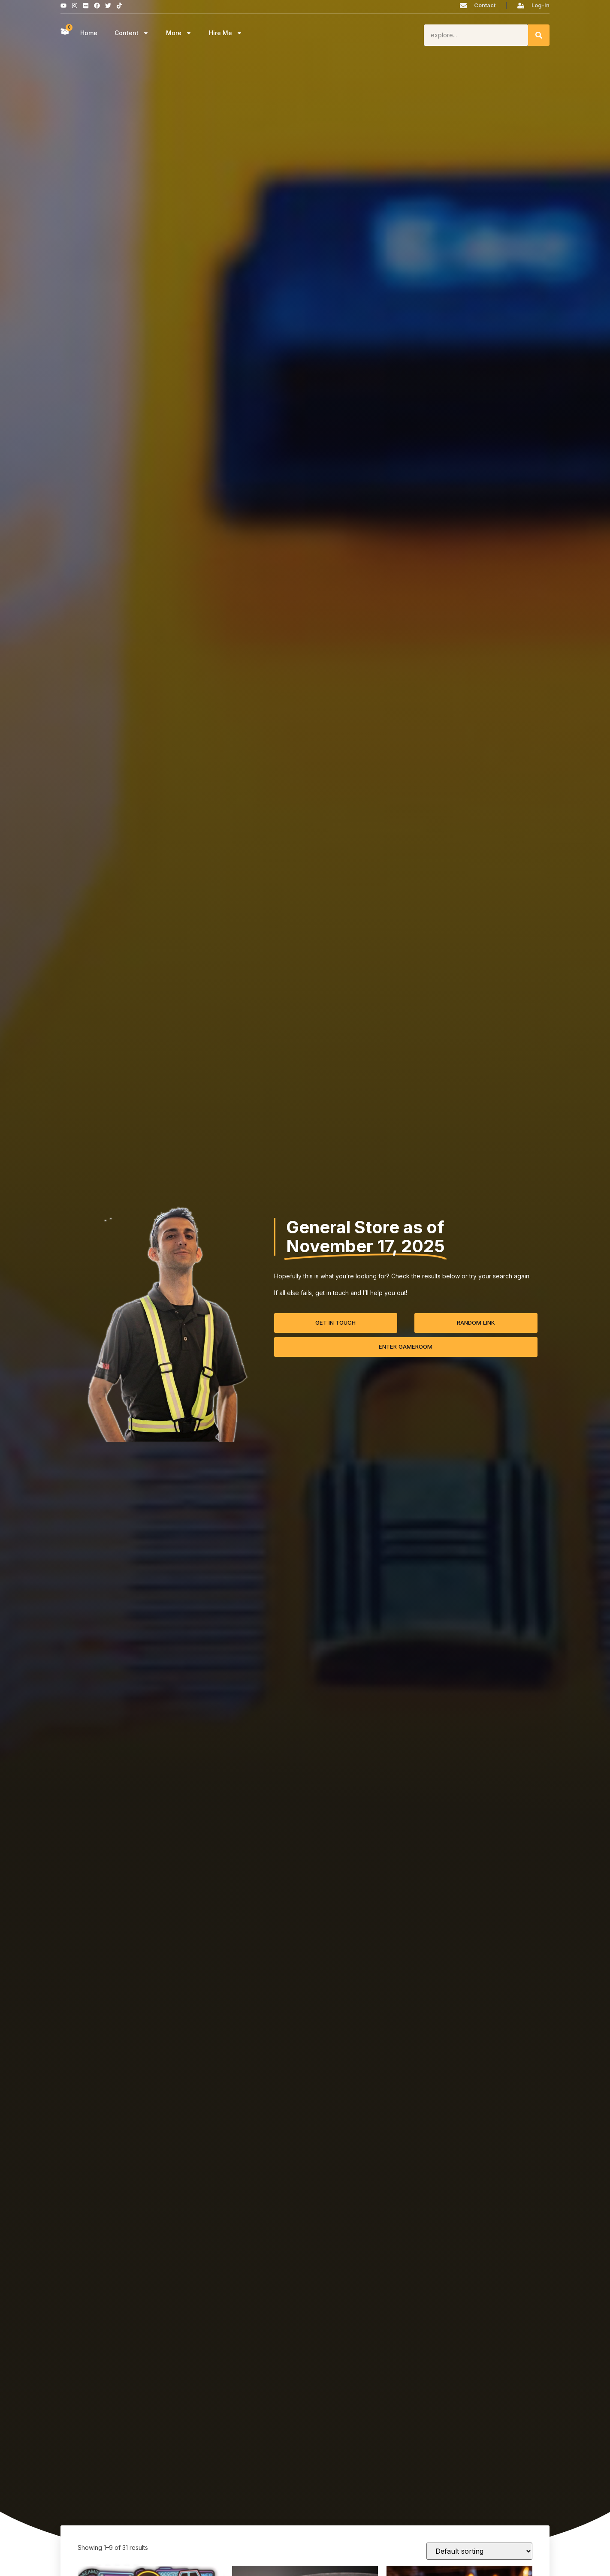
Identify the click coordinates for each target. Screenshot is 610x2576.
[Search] (539, 35)
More (179, 33)
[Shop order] (479, 2551)
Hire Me (225, 33)
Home (88, 33)
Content (132, 33)
